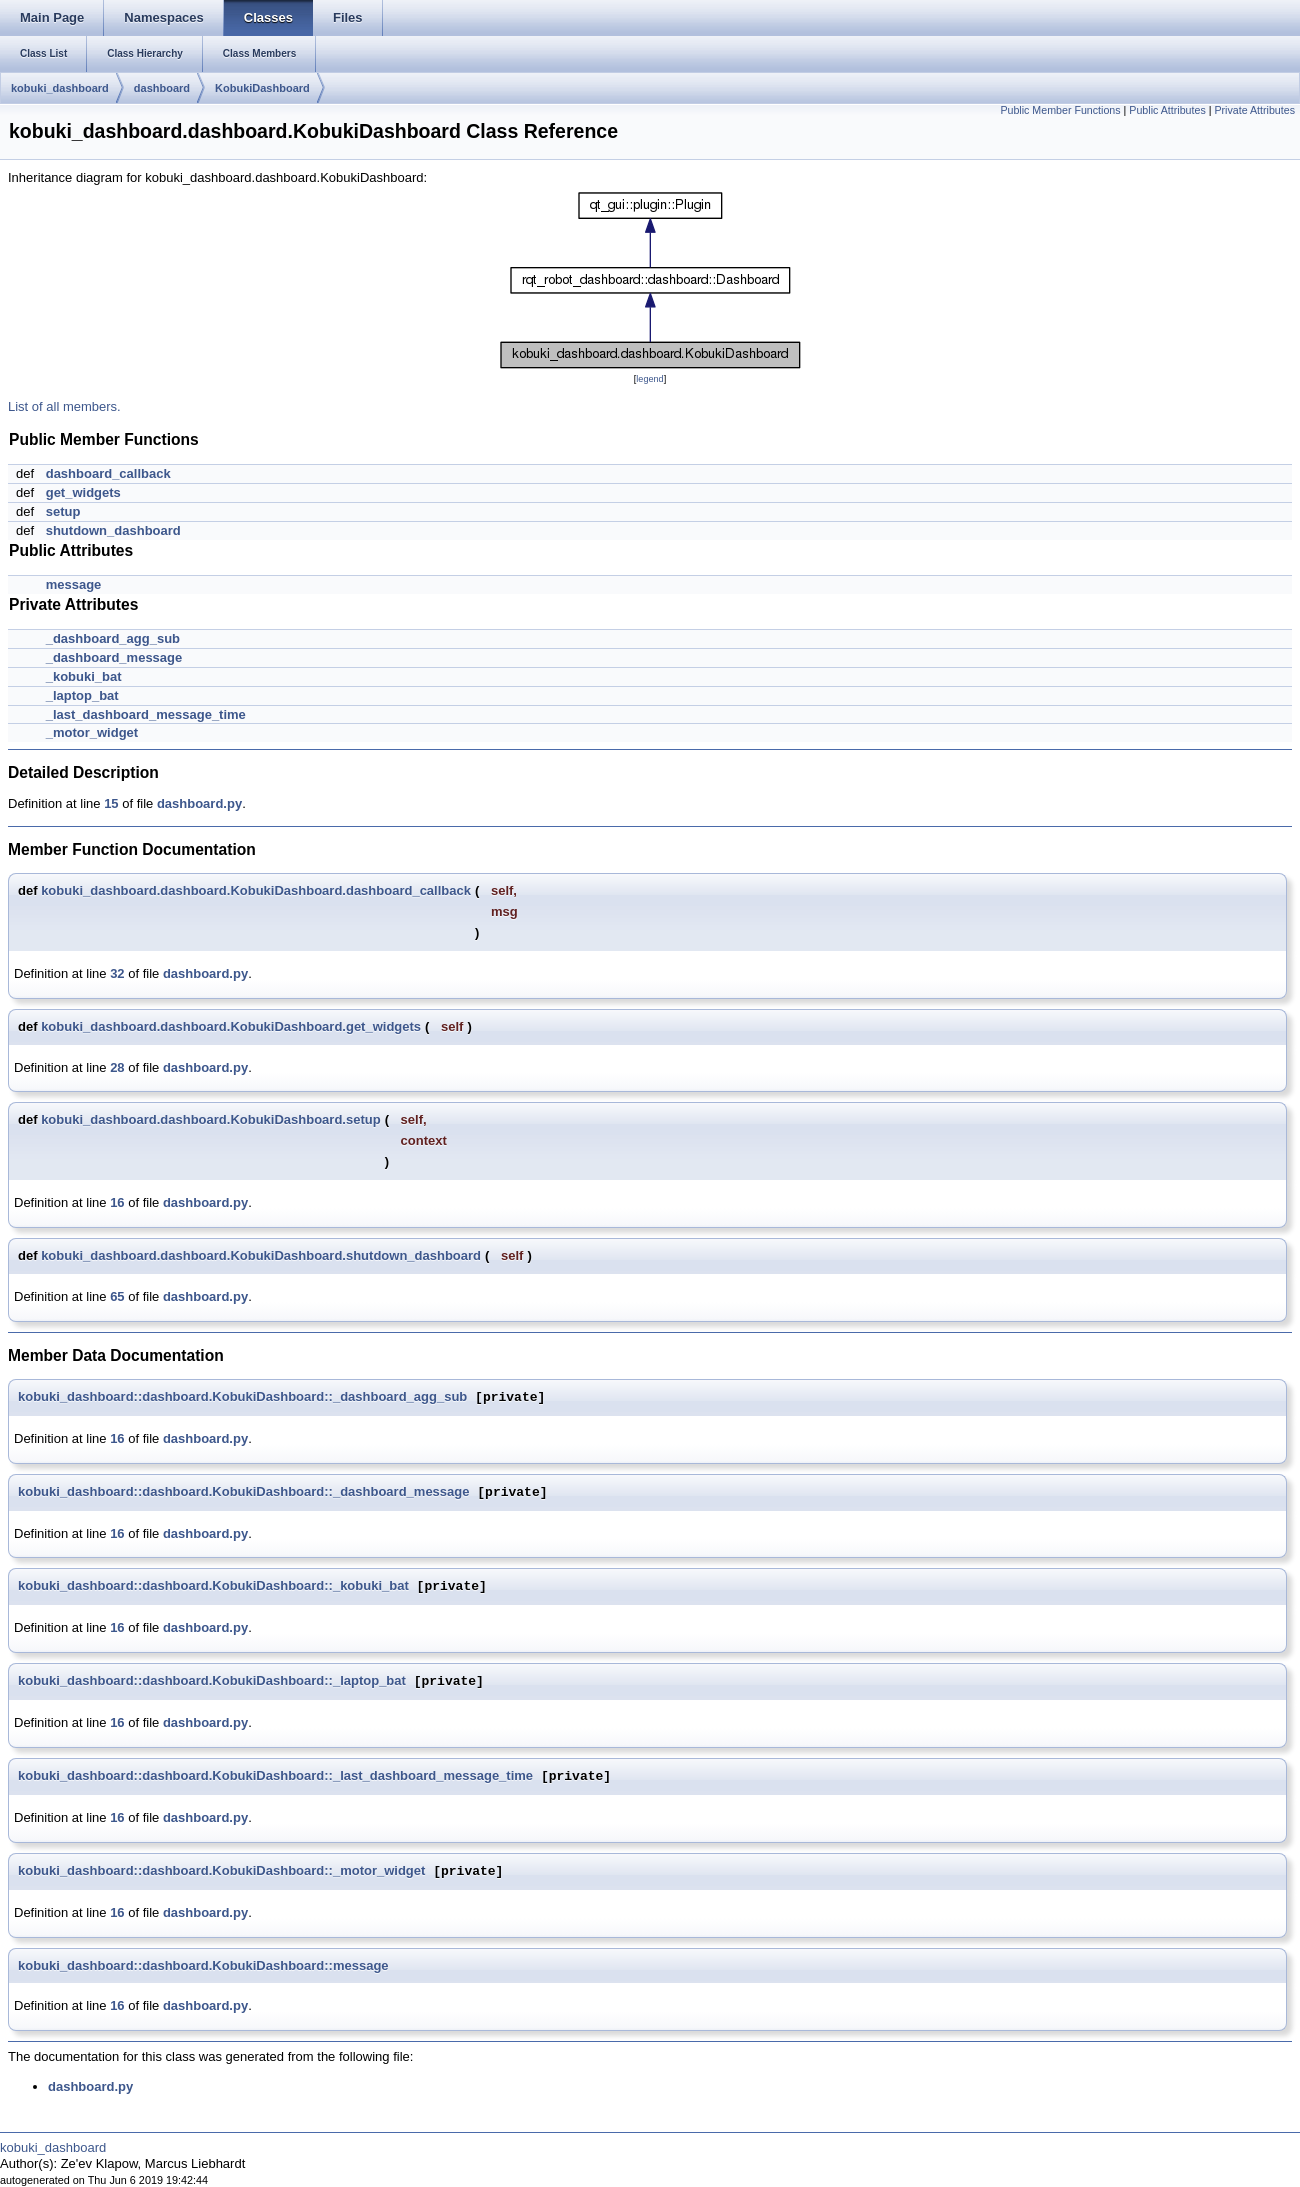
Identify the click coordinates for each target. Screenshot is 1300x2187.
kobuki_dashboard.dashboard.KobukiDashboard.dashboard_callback (256, 890)
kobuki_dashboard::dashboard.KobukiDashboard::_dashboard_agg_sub (242, 1397)
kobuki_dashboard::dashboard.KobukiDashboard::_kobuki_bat (213, 1586)
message (74, 584)
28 (117, 1067)
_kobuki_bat (84, 676)
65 (117, 1296)
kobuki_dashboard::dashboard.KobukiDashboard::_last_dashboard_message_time (275, 1776)
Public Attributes (1167, 110)
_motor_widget (92, 732)
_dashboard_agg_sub (113, 638)
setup (63, 511)
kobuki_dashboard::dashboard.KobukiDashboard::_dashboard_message (243, 1492)
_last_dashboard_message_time (146, 714)
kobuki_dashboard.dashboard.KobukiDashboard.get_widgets (231, 1026)
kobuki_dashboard (60, 88)
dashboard (162, 88)
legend (649, 379)
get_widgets (83, 492)
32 (117, 973)
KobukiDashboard (262, 88)
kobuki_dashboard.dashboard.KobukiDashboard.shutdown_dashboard (261, 1255)
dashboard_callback (108, 473)
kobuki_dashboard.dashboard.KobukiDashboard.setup (211, 1119)
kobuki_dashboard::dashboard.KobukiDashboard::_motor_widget (221, 1871)
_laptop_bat (82, 695)
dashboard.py (199, 803)
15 (111, 803)
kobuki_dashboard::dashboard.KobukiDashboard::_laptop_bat (212, 1681)
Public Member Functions (1060, 110)
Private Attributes (1254, 110)
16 (117, 1202)
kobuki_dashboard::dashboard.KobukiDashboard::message (203, 1965)
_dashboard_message (114, 657)
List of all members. (64, 406)
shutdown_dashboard (113, 530)
